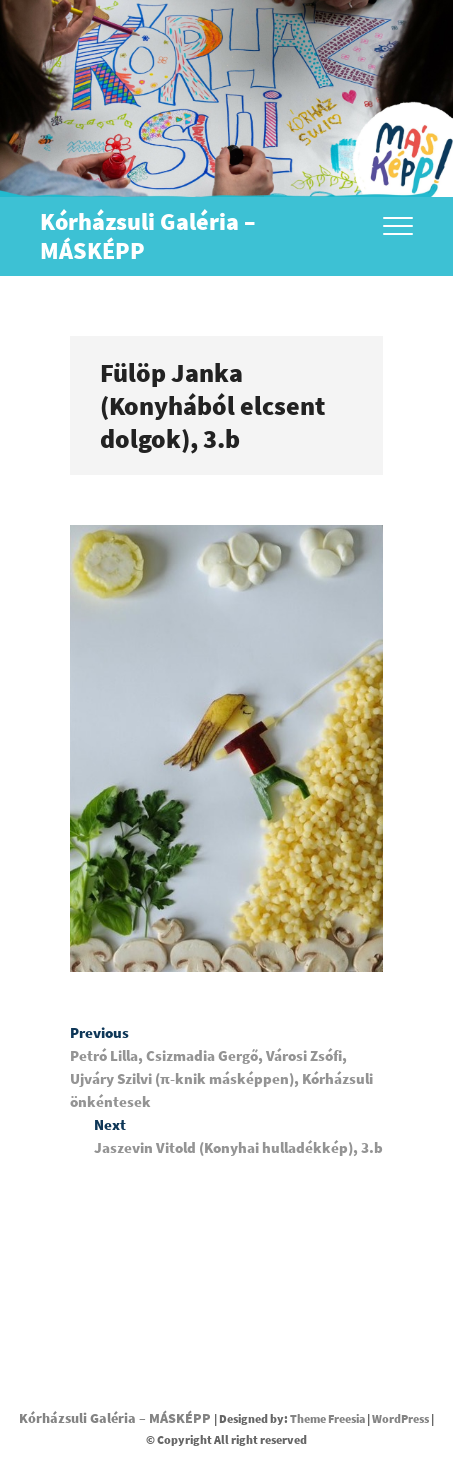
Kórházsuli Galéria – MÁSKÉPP (148, 236)
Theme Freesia (327, 1418)
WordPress (400, 1418)
